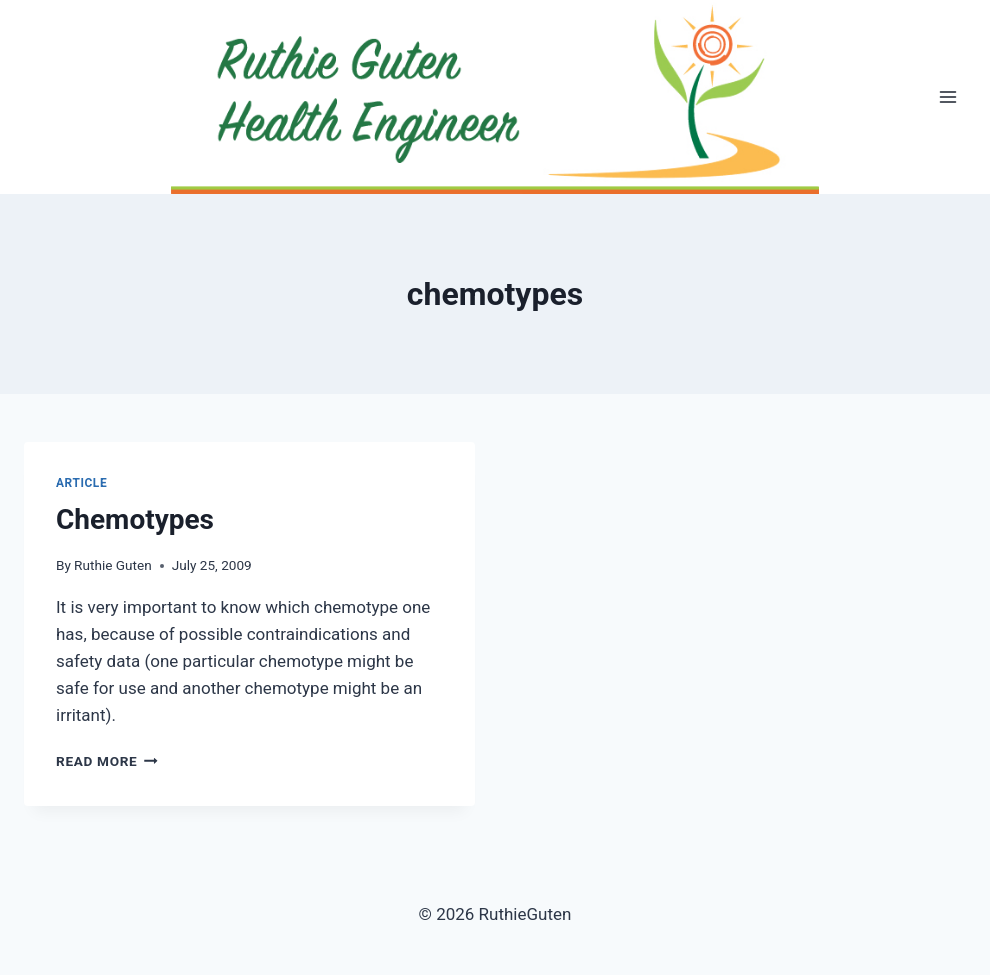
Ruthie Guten (113, 565)
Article (81, 483)
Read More (107, 761)
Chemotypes (135, 519)
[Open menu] (947, 97)
